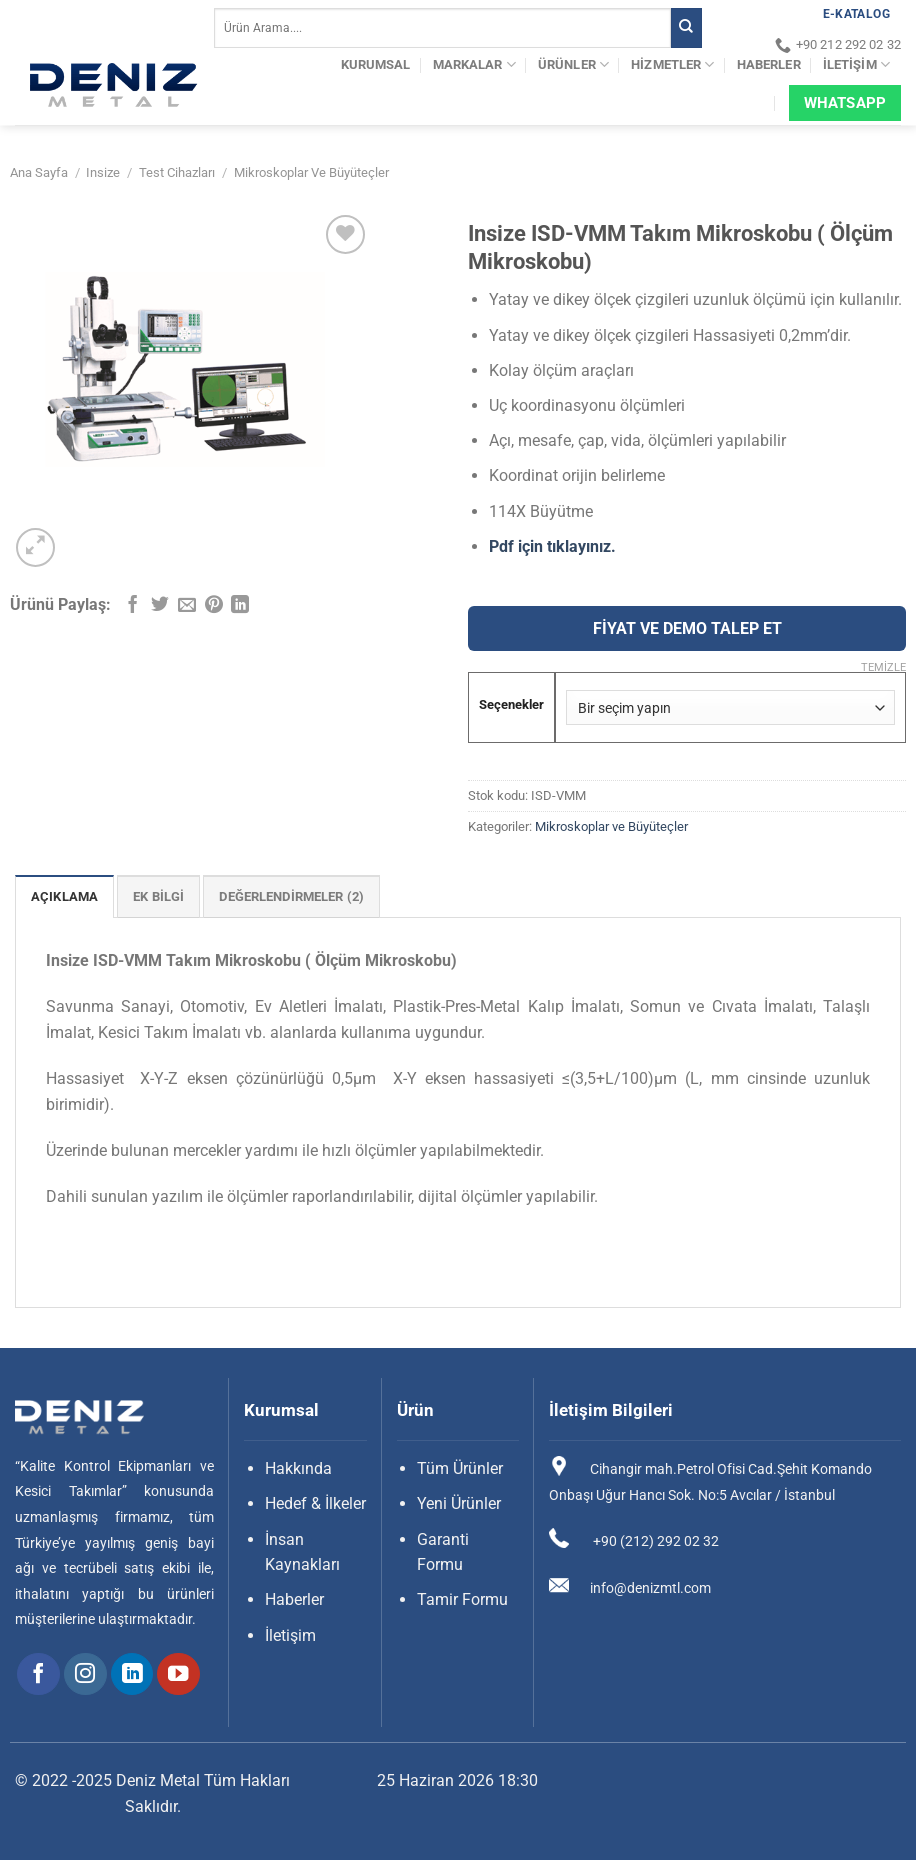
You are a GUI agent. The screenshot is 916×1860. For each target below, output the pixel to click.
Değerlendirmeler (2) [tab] (291, 896)
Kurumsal (376, 64)
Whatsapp (845, 103)
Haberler (769, 64)
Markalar (474, 64)
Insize (103, 172)
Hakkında (298, 1468)
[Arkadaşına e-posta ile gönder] (187, 606)
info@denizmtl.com (650, 1588)
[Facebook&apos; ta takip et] (38, 1674)
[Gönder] (686, 28)
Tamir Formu (462, 1599)
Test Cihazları (177, 172)
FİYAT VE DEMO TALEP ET (687, 628)
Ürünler (573, 64)
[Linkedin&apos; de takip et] (132, 1674)
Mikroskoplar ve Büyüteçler (311, 172)
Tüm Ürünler (460, 1468)
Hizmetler (672, 64)
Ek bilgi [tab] (158, 896)
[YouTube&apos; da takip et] (178, 1674)
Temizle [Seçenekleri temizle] (883, 667)
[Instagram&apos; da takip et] (85, 1674)
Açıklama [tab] (64, 896)
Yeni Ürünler (459, 1503)
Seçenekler (511, 705)
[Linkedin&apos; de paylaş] (240, 606)
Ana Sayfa (39, 172)
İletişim (856, 64)
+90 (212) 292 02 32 (654, 1541)
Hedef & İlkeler (315, 1503)
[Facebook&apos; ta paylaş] (133, 606)
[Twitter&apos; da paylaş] (160, 606)
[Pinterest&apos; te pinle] (214, 606)
